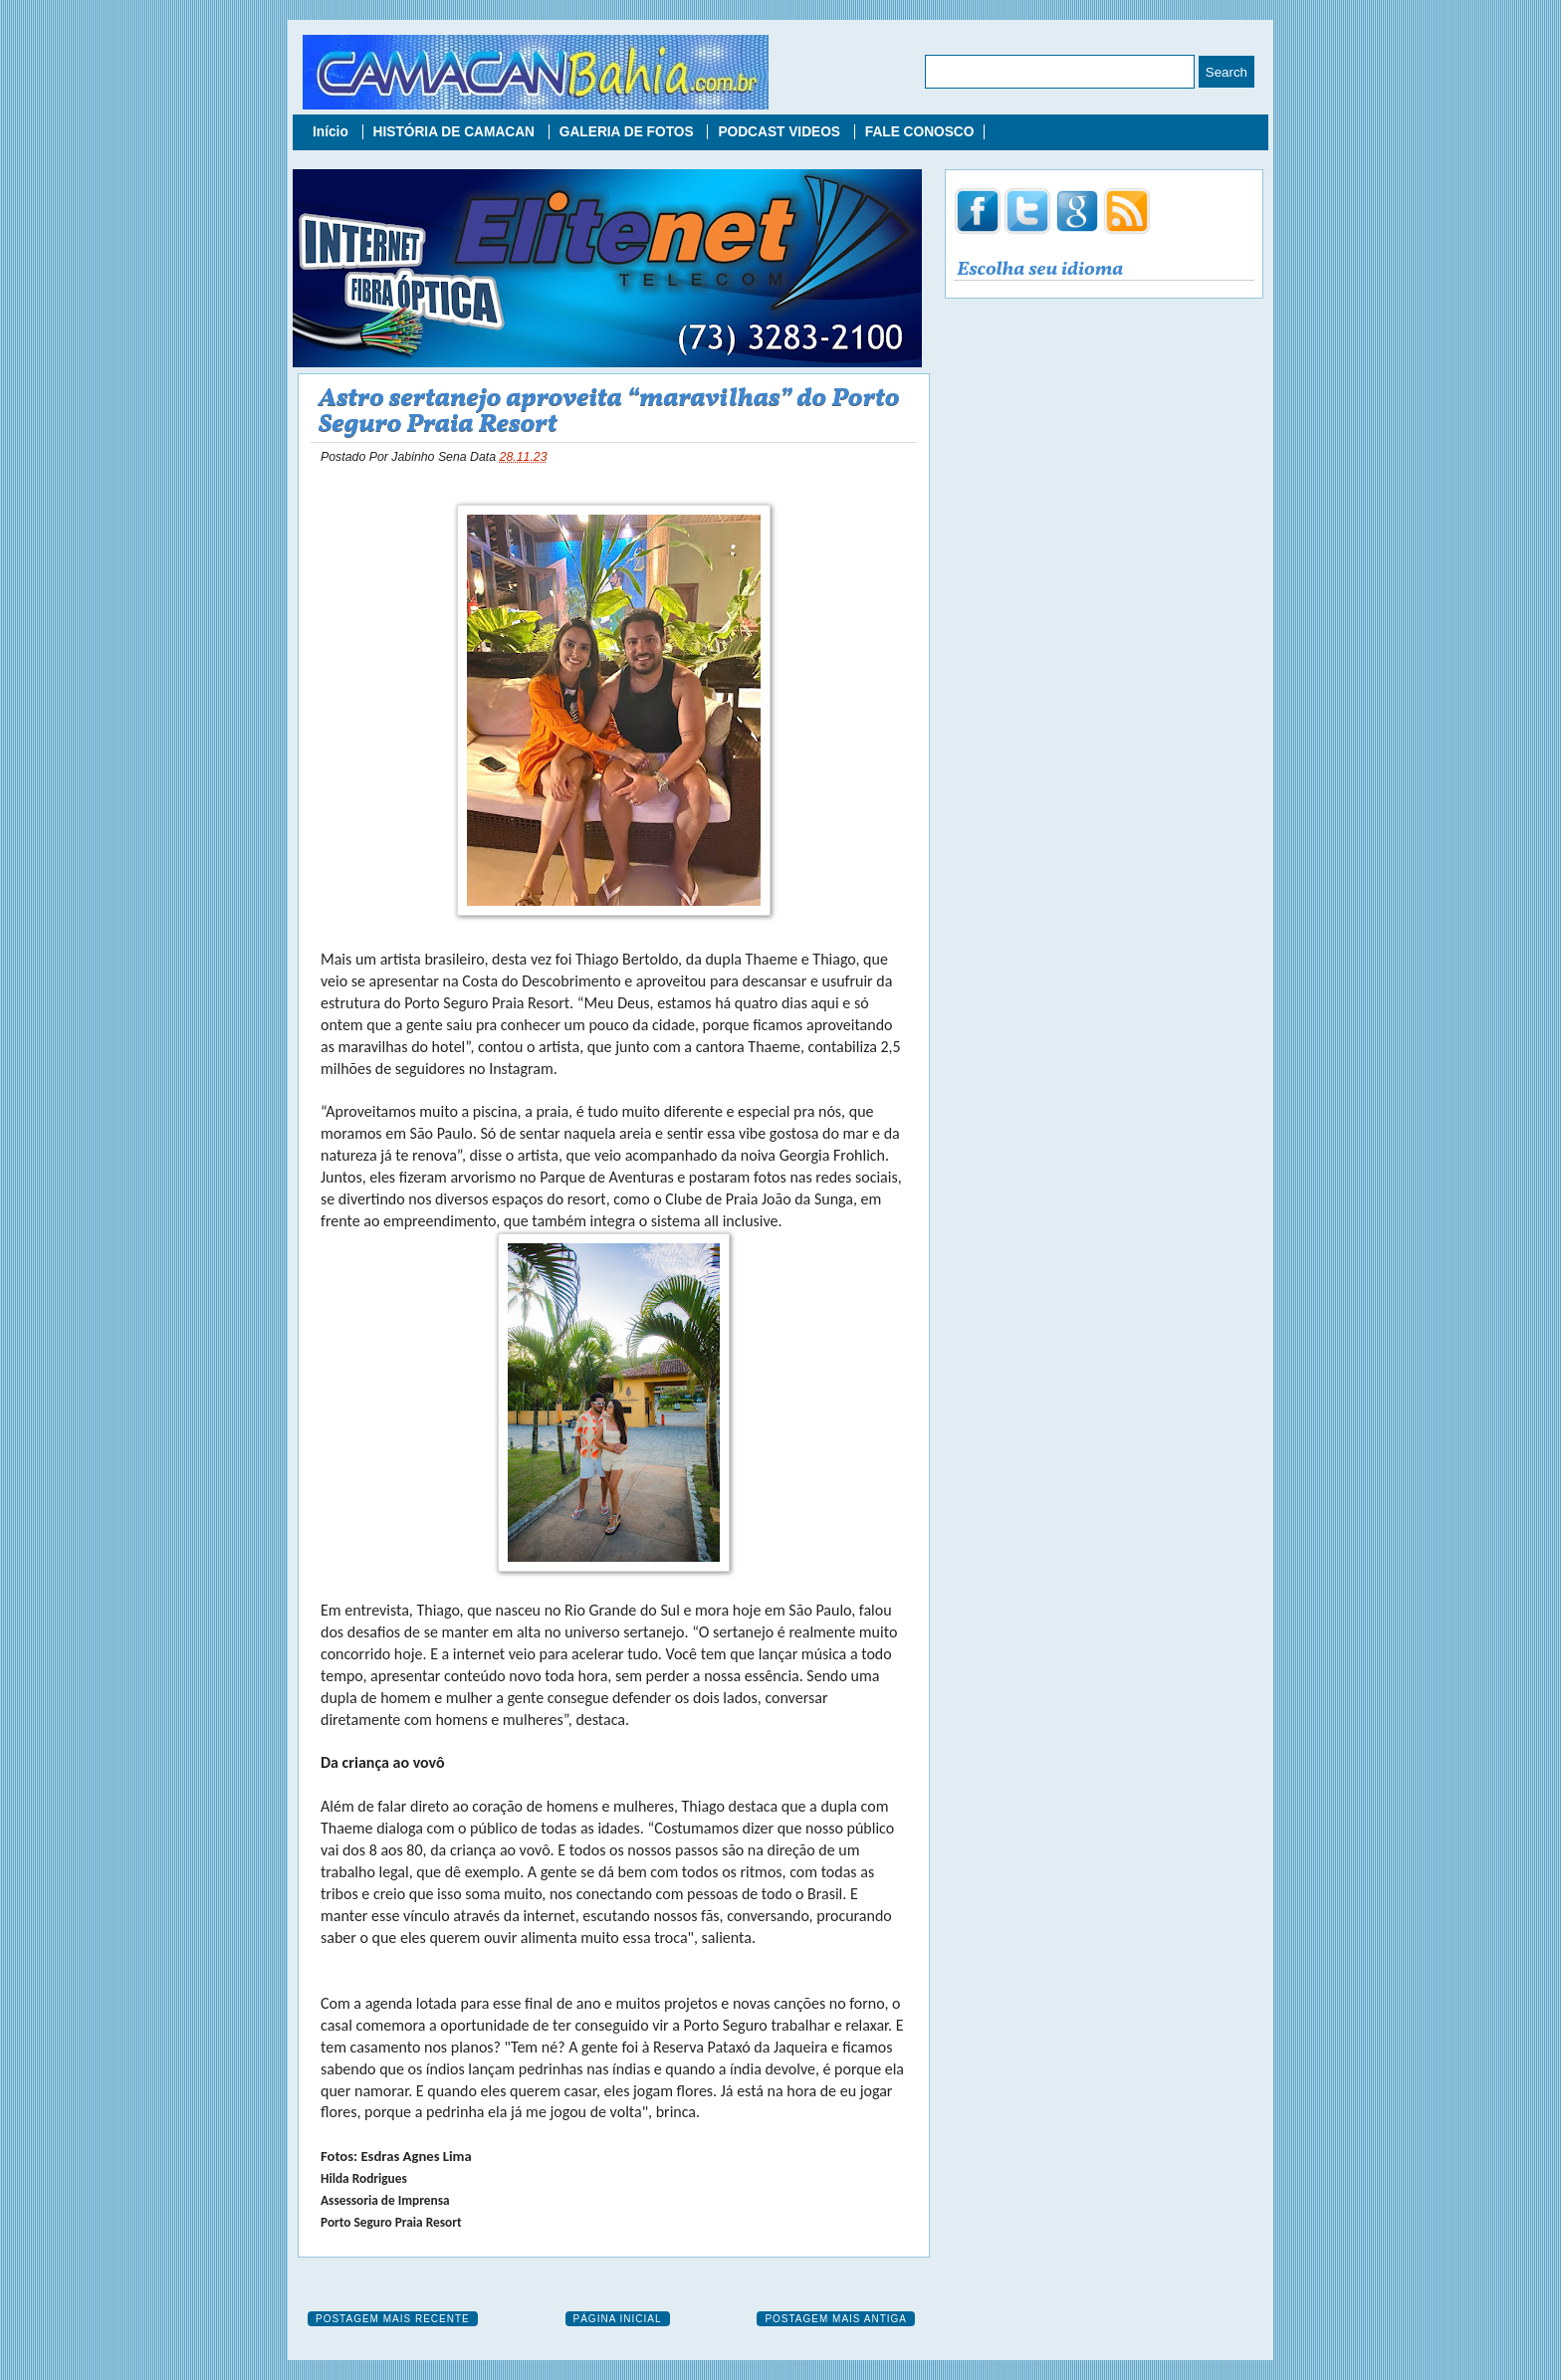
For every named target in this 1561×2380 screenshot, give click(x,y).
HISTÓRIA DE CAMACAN (456, 131)
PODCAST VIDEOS (780, 131)
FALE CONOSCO (920, 131)
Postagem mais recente (393, 2318)
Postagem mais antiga (836, 2318)
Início (332, 131)
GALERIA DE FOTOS (628, 131)
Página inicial (617, 2318)
